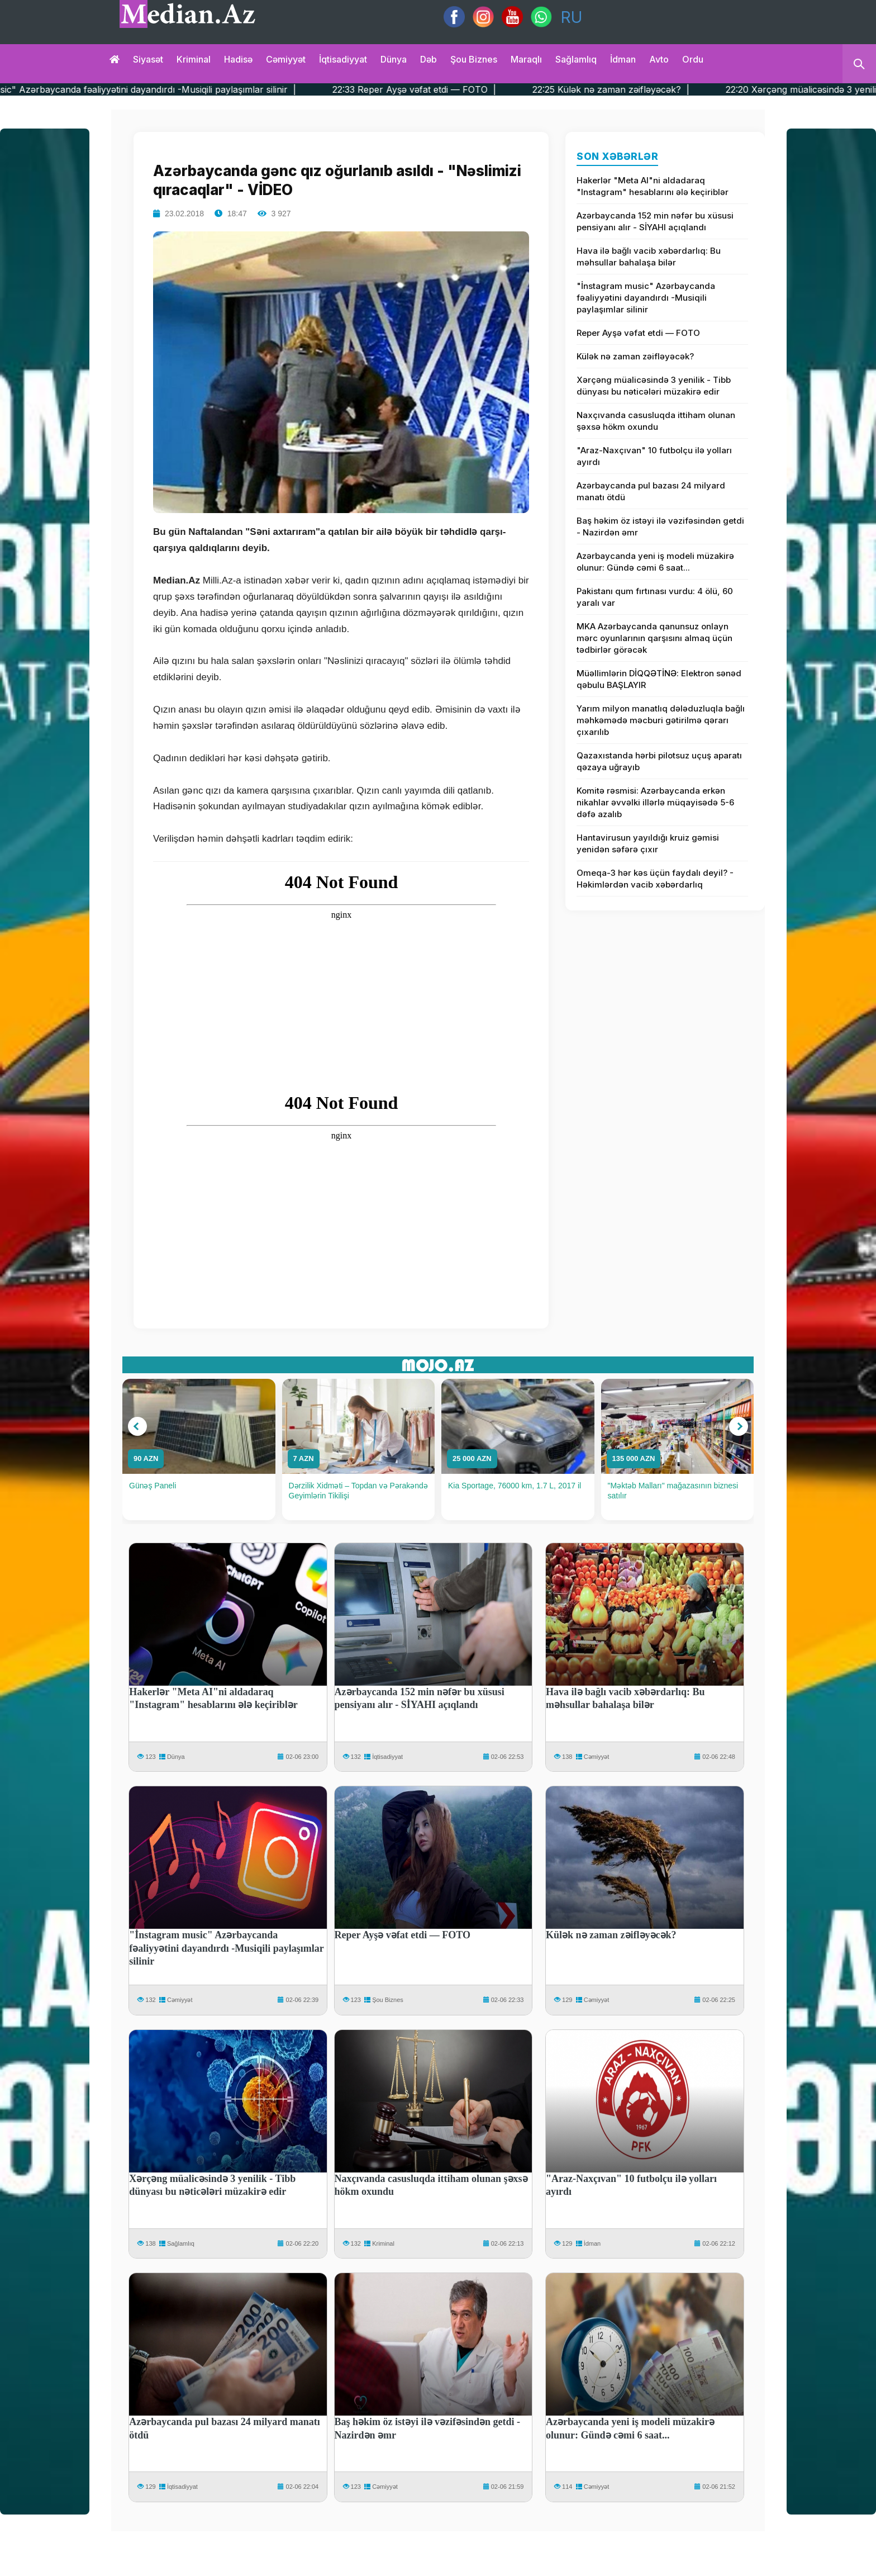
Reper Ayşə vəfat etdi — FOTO (638, 333)
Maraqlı (526, 59)
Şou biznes (473, 59)
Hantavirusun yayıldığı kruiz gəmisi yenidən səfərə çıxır (648, 843)
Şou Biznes (387, 1999)
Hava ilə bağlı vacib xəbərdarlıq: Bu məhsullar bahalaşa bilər (649, 256)
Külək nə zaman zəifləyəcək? (635, 356)
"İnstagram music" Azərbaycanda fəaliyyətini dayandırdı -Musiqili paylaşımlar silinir (646, 298)
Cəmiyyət (286, 59)
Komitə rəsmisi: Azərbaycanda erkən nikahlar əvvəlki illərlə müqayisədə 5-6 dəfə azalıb (655, 802)
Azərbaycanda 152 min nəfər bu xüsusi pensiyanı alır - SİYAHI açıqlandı (655, 221)
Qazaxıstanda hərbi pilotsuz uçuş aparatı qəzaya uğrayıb (659, 761)
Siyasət (148, 59)
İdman (623, 59)
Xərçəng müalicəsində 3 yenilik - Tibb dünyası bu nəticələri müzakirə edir (654, 385)
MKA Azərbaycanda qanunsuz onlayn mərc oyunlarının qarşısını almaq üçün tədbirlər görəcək (654, 638)
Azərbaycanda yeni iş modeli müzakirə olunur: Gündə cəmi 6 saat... (655, 562)
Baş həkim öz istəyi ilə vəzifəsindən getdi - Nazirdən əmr (660, 526)
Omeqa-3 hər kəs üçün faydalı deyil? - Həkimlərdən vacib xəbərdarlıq (655, 878)
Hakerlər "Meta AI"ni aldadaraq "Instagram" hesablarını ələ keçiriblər (653, 186)
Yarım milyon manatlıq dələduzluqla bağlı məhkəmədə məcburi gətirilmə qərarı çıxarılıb (661, 720)
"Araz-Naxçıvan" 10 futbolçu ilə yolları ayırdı (654, 456)
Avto (659, 59)
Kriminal (194, 59)
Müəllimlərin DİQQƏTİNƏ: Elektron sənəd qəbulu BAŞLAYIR (659, 679)
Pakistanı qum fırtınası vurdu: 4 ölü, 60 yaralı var (655, 597)
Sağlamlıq (576, 59)
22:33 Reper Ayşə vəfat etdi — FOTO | (475, 89)
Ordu (692, 59)
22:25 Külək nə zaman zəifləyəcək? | (672, 89)
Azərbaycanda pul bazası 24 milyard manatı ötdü (651, 491)
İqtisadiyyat (343, 59)
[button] (137, 1426)
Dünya (393, 59)
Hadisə (238, 59)
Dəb (428, 59)
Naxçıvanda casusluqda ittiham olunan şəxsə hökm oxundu (656, 421)
